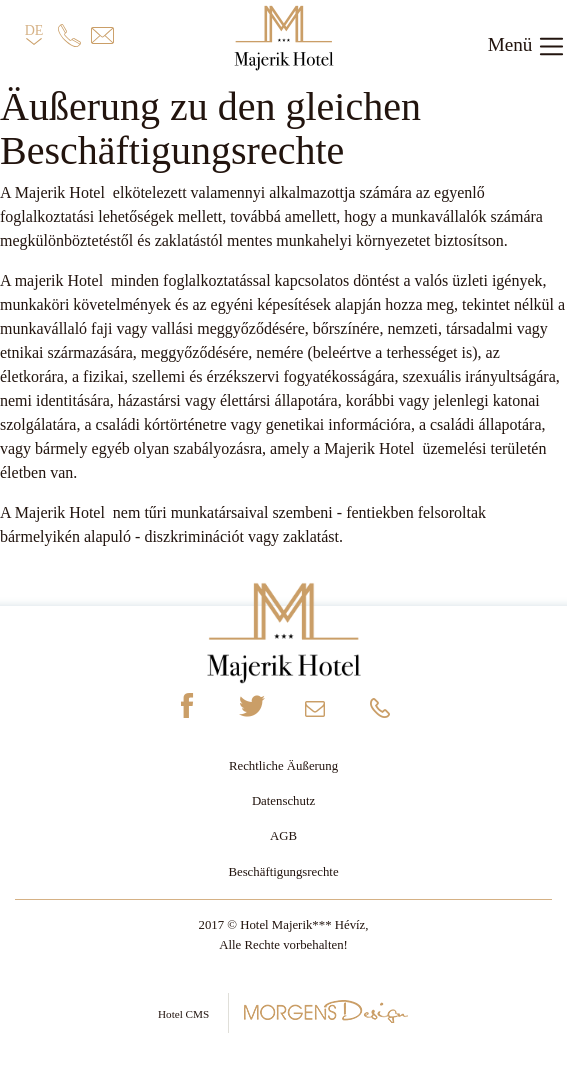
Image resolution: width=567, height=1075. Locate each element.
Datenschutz (283, 801)
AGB (283, 836)
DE (34, 35)
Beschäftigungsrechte (283, 872)
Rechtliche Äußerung (283, 766)
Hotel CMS (283, 1011)
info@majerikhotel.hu (316, 713)
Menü (527, 46)
